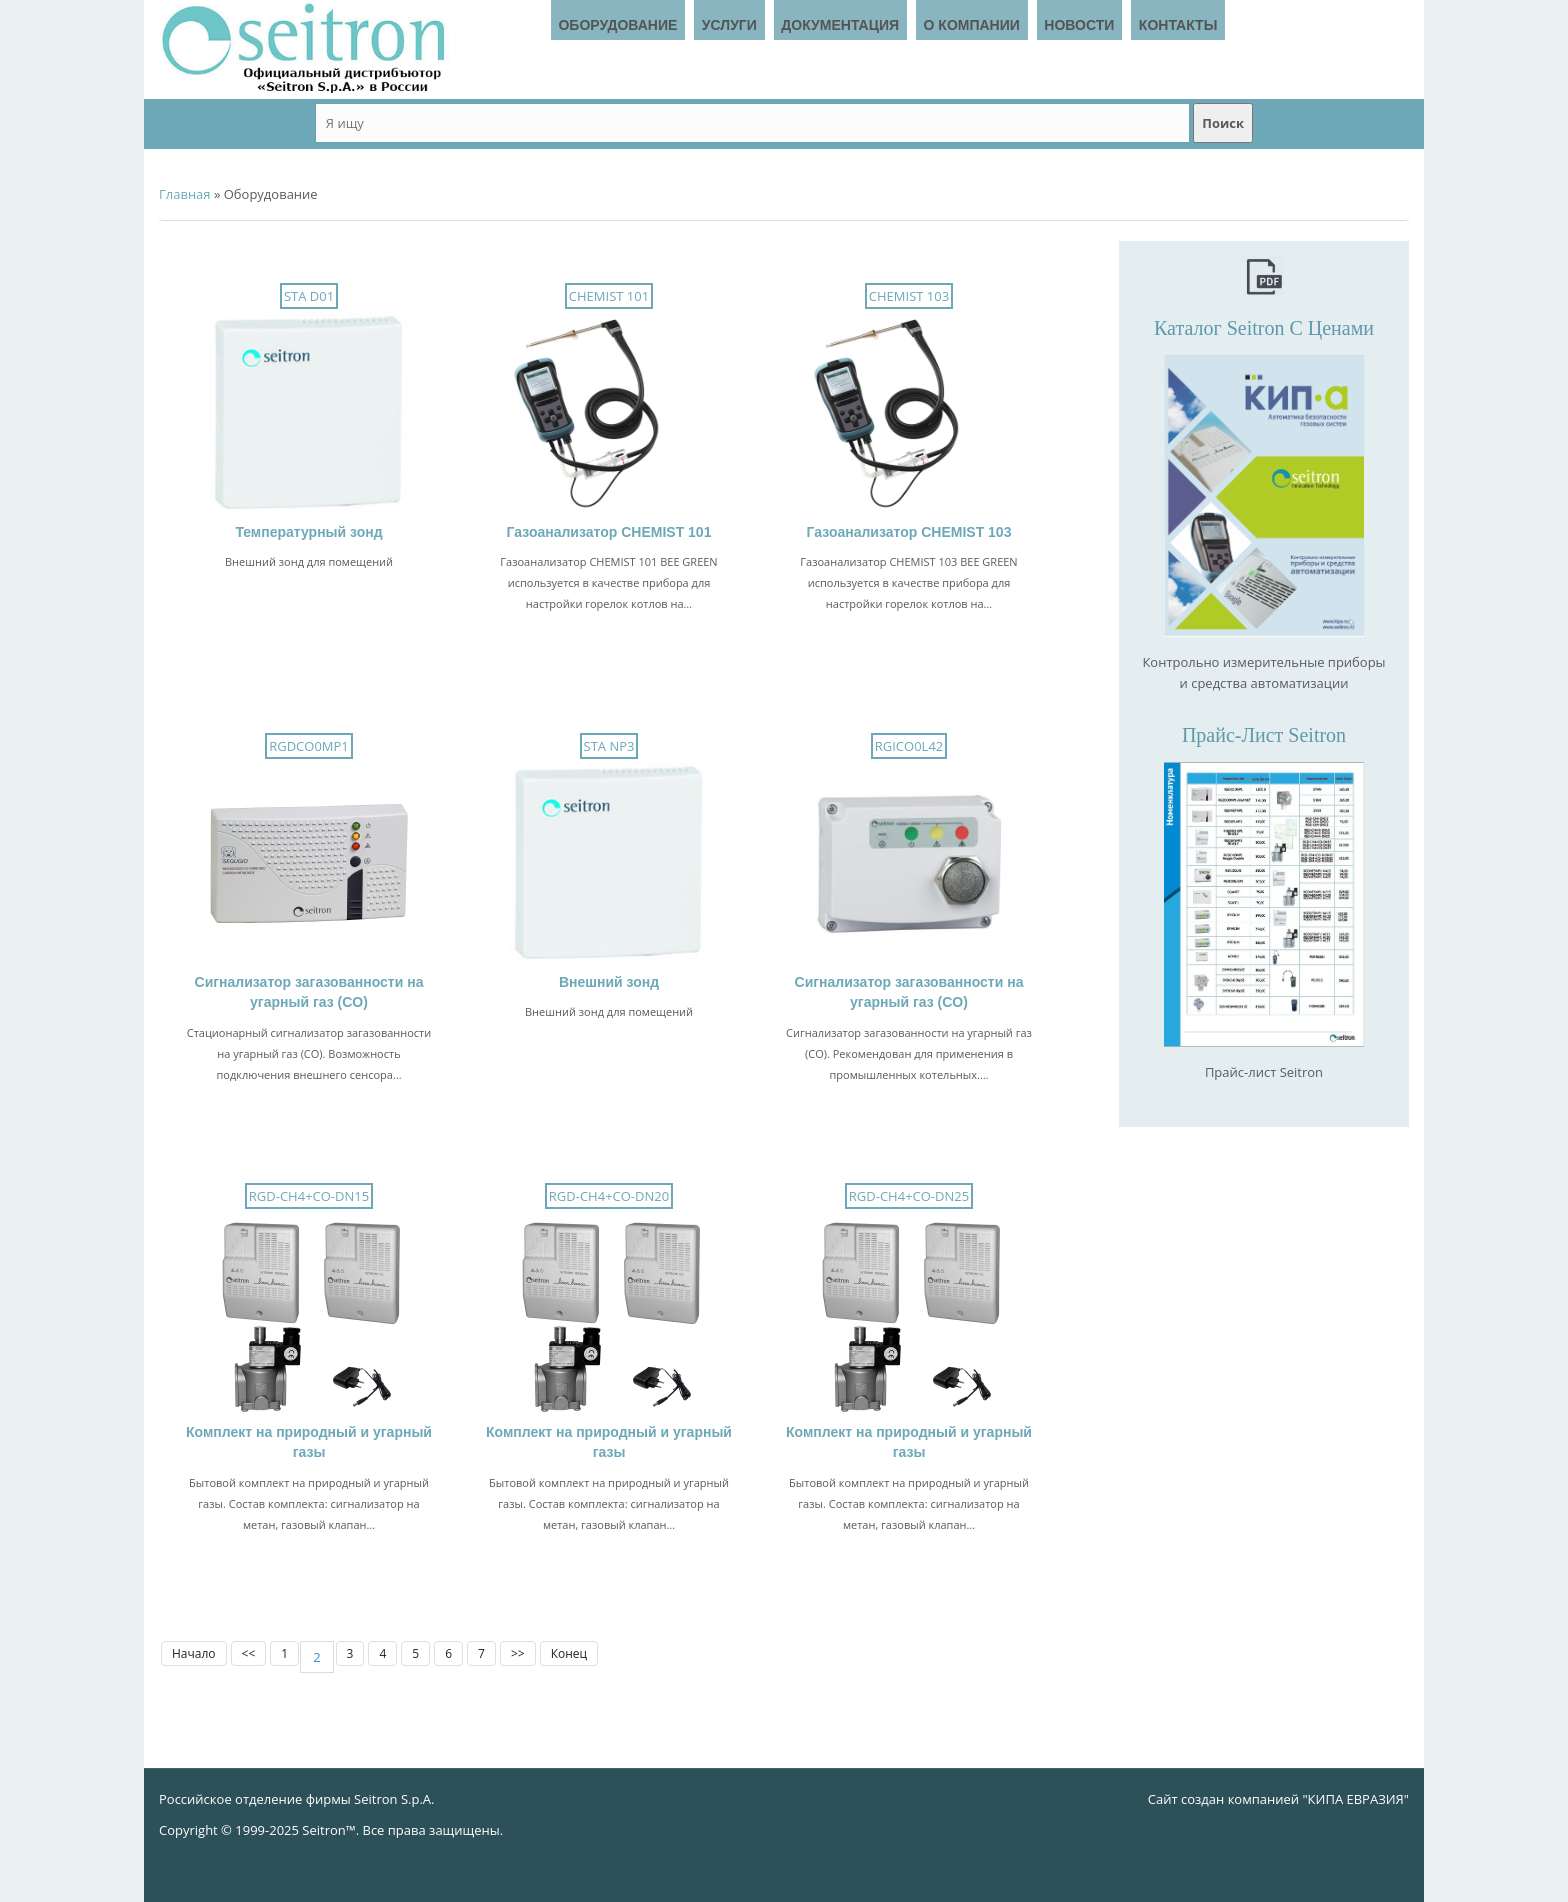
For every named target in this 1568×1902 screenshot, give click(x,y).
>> (518, 1653)
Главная (185, 194)
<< (249, 1653)
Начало (194, 1653)
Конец (569, 1653)
